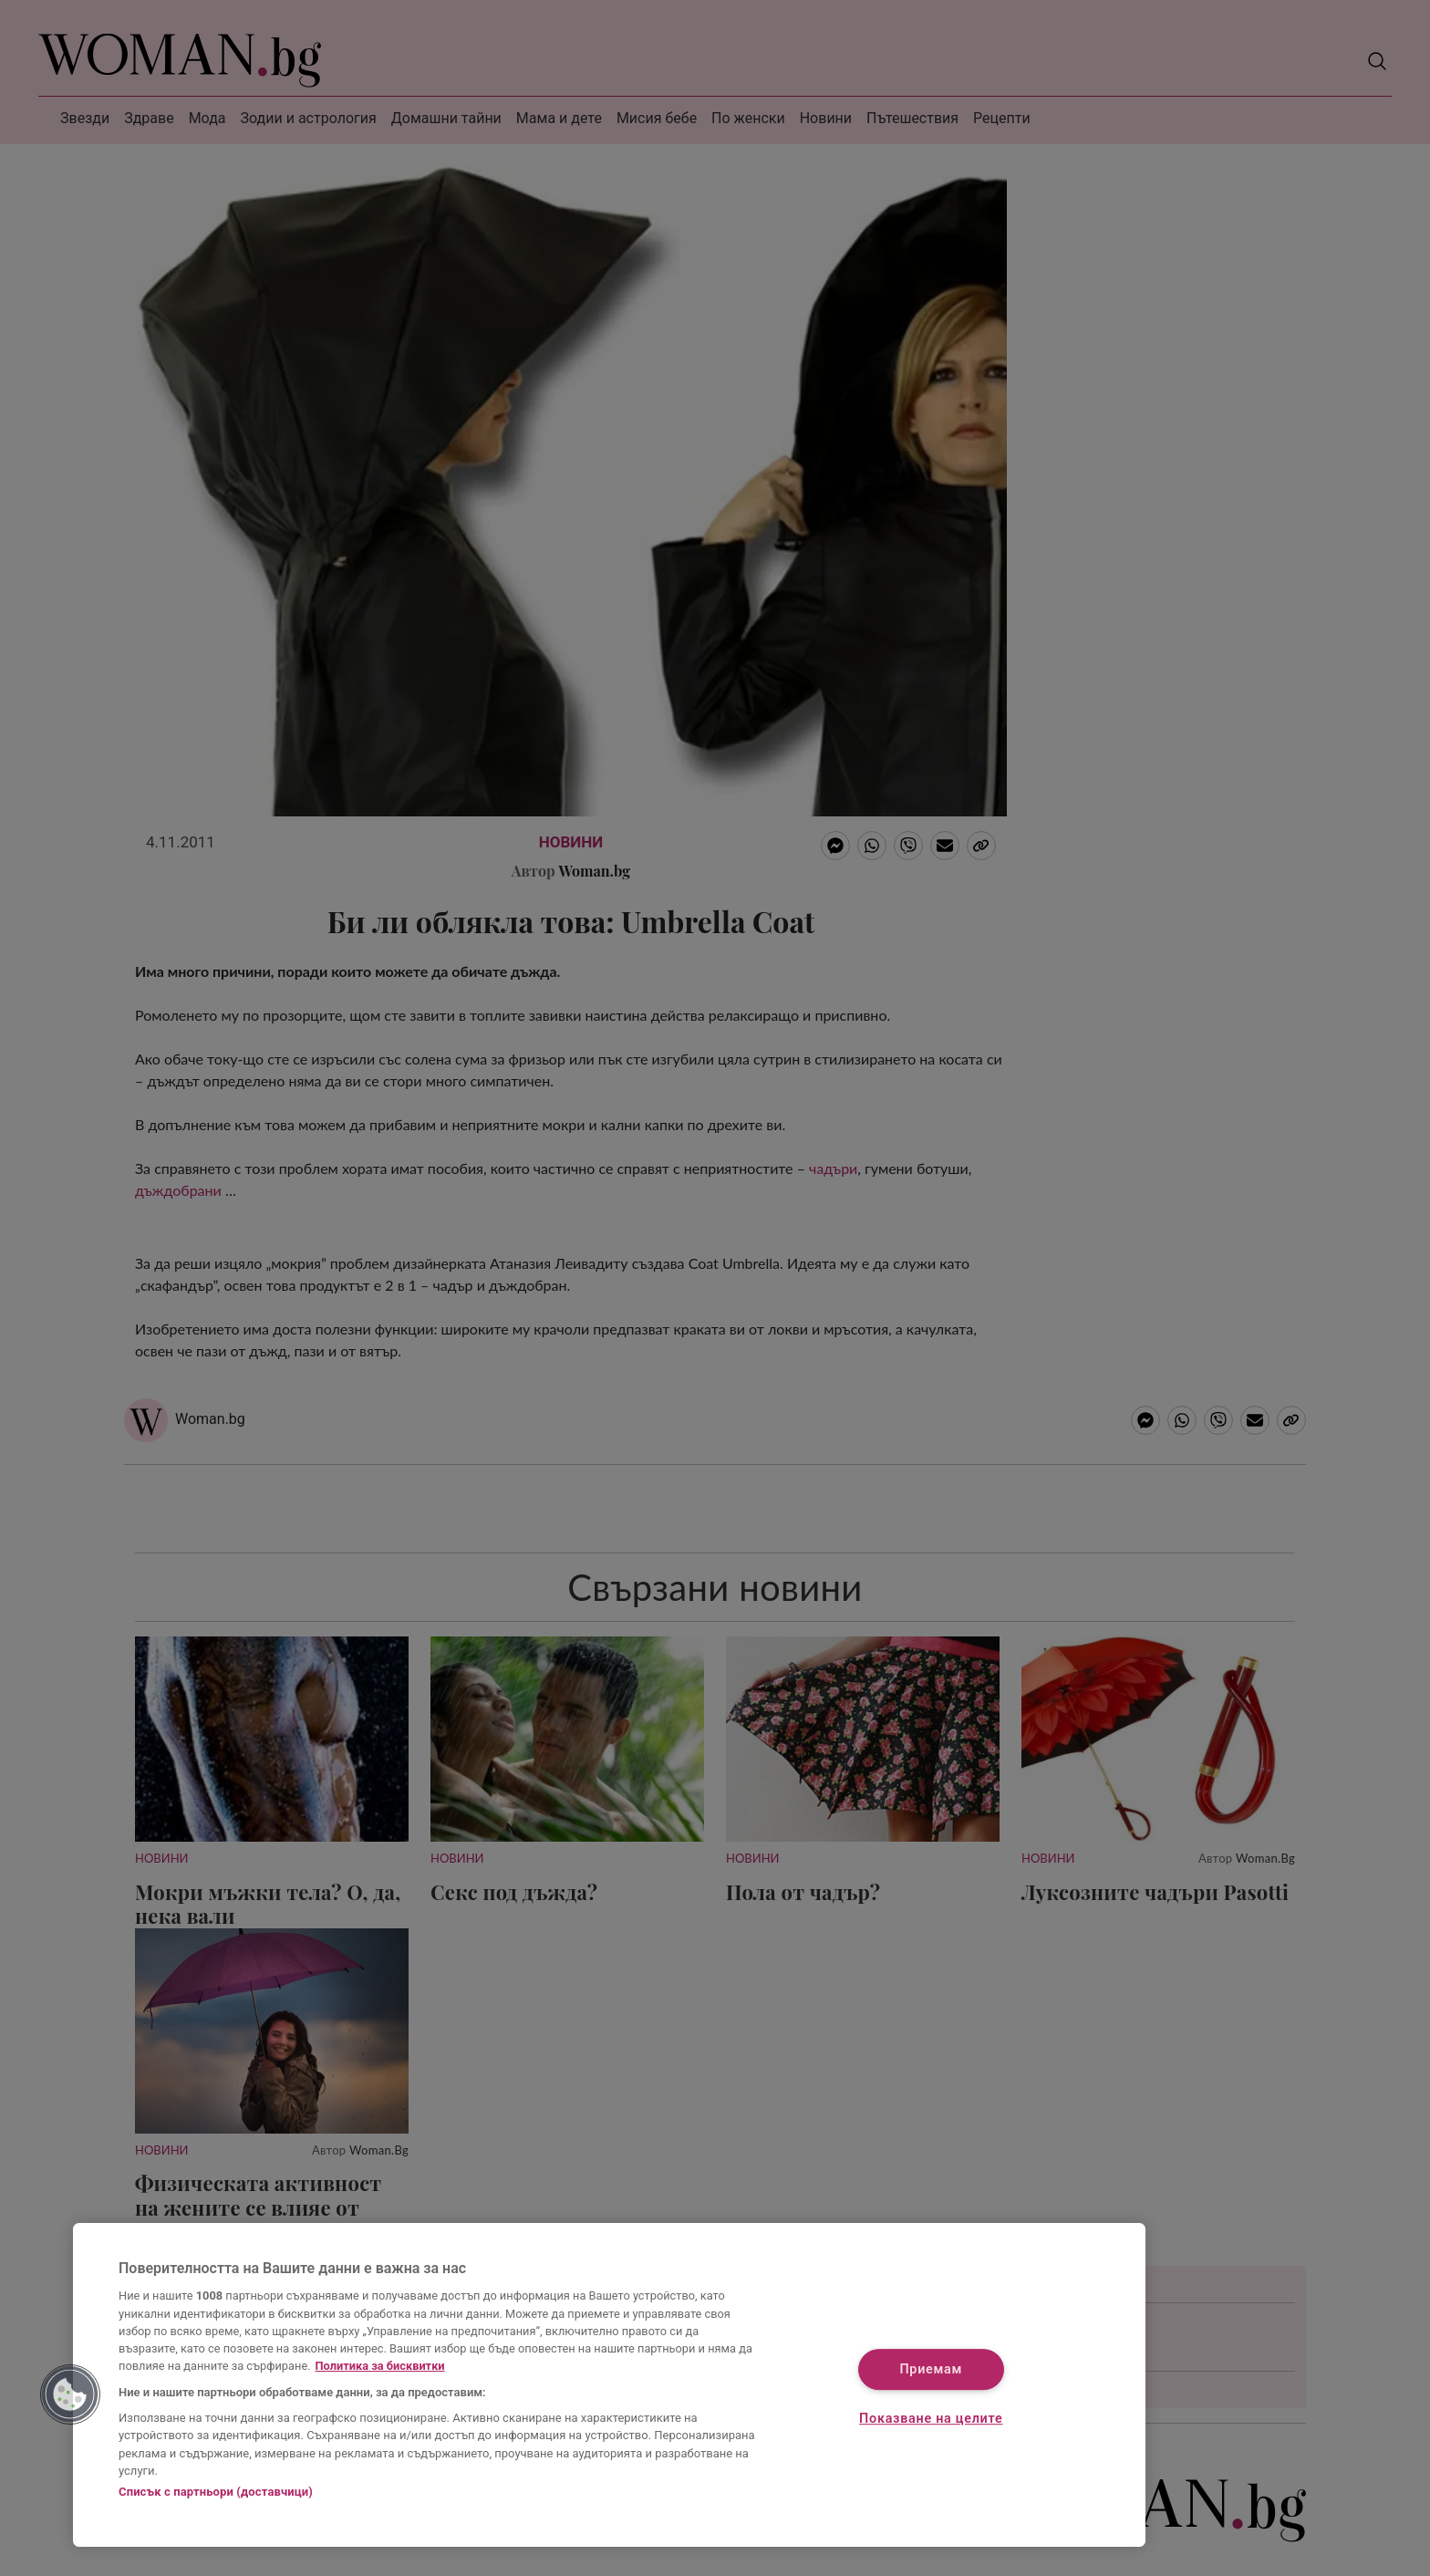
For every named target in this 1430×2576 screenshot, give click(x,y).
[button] (70, 2394)
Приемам (930, 2370)
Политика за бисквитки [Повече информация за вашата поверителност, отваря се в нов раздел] (380, 2366)
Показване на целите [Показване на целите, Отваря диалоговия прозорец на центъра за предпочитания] (930, 2418)
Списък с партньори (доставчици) (216, 2491)
